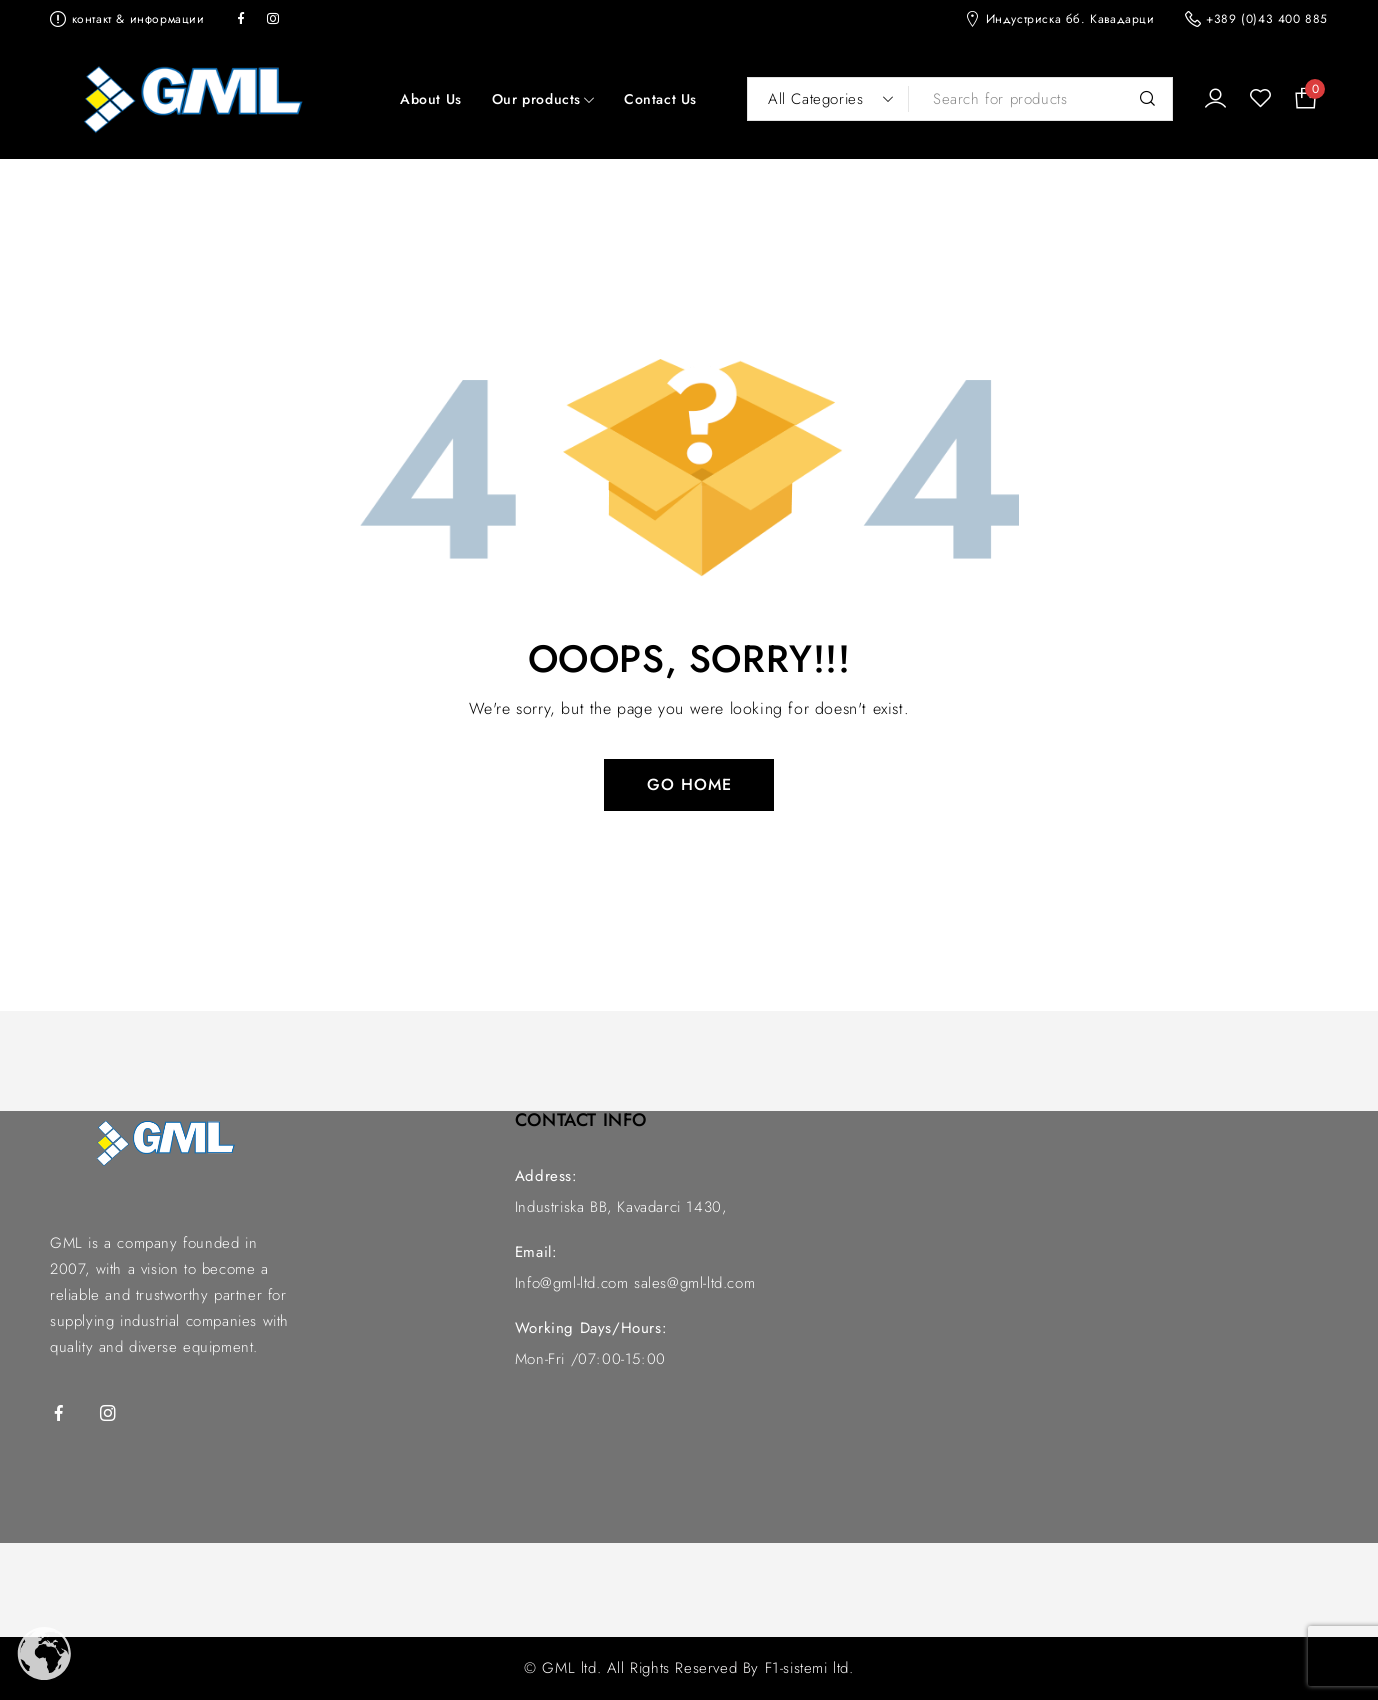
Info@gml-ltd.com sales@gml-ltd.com (635, 1283)
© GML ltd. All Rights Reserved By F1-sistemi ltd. (688, 1668)
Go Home (689, 784)
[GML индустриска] (1086, 1283)
